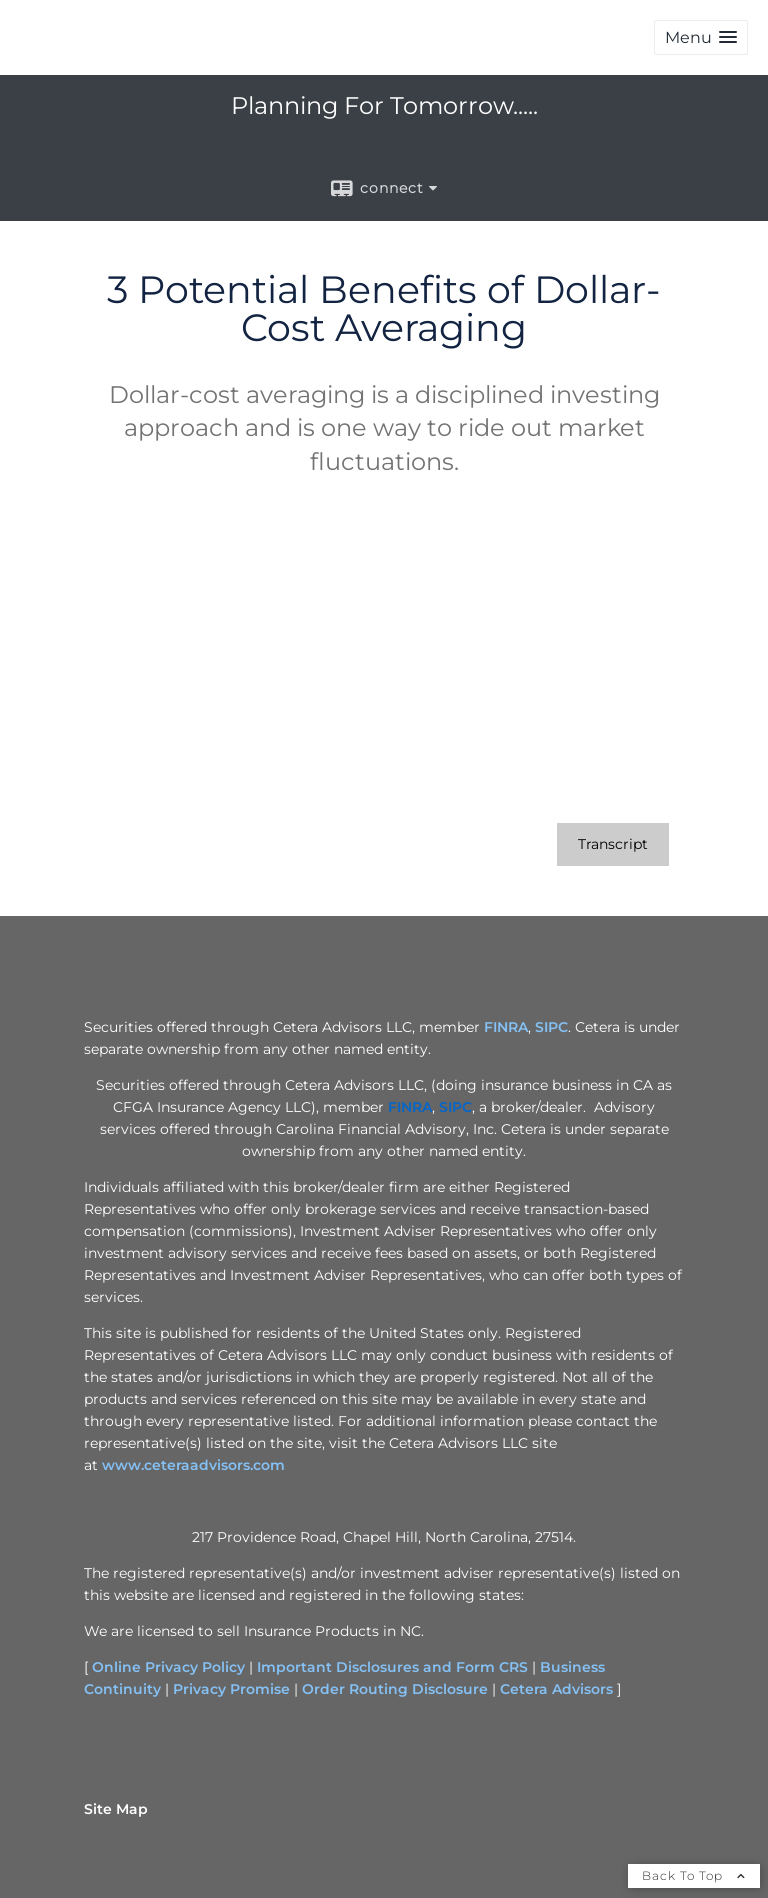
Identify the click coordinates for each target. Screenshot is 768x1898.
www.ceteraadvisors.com (193, 1465)
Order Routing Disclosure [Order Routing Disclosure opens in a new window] (395, 1689)
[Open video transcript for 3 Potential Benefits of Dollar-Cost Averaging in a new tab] (613, 844)
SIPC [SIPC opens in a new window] (551, 1027)
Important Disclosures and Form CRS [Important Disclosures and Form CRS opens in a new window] (392, 1667)
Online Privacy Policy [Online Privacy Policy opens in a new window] (168, 1667)
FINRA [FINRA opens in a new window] (506, 1027)
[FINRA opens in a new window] (410, 1107)
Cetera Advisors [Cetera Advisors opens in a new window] (556, 1689)
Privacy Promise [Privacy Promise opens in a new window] (231, 1689)
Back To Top (694, 1875)
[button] (701, 37)
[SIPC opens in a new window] (455, 1107)
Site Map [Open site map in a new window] (116, 1809)
